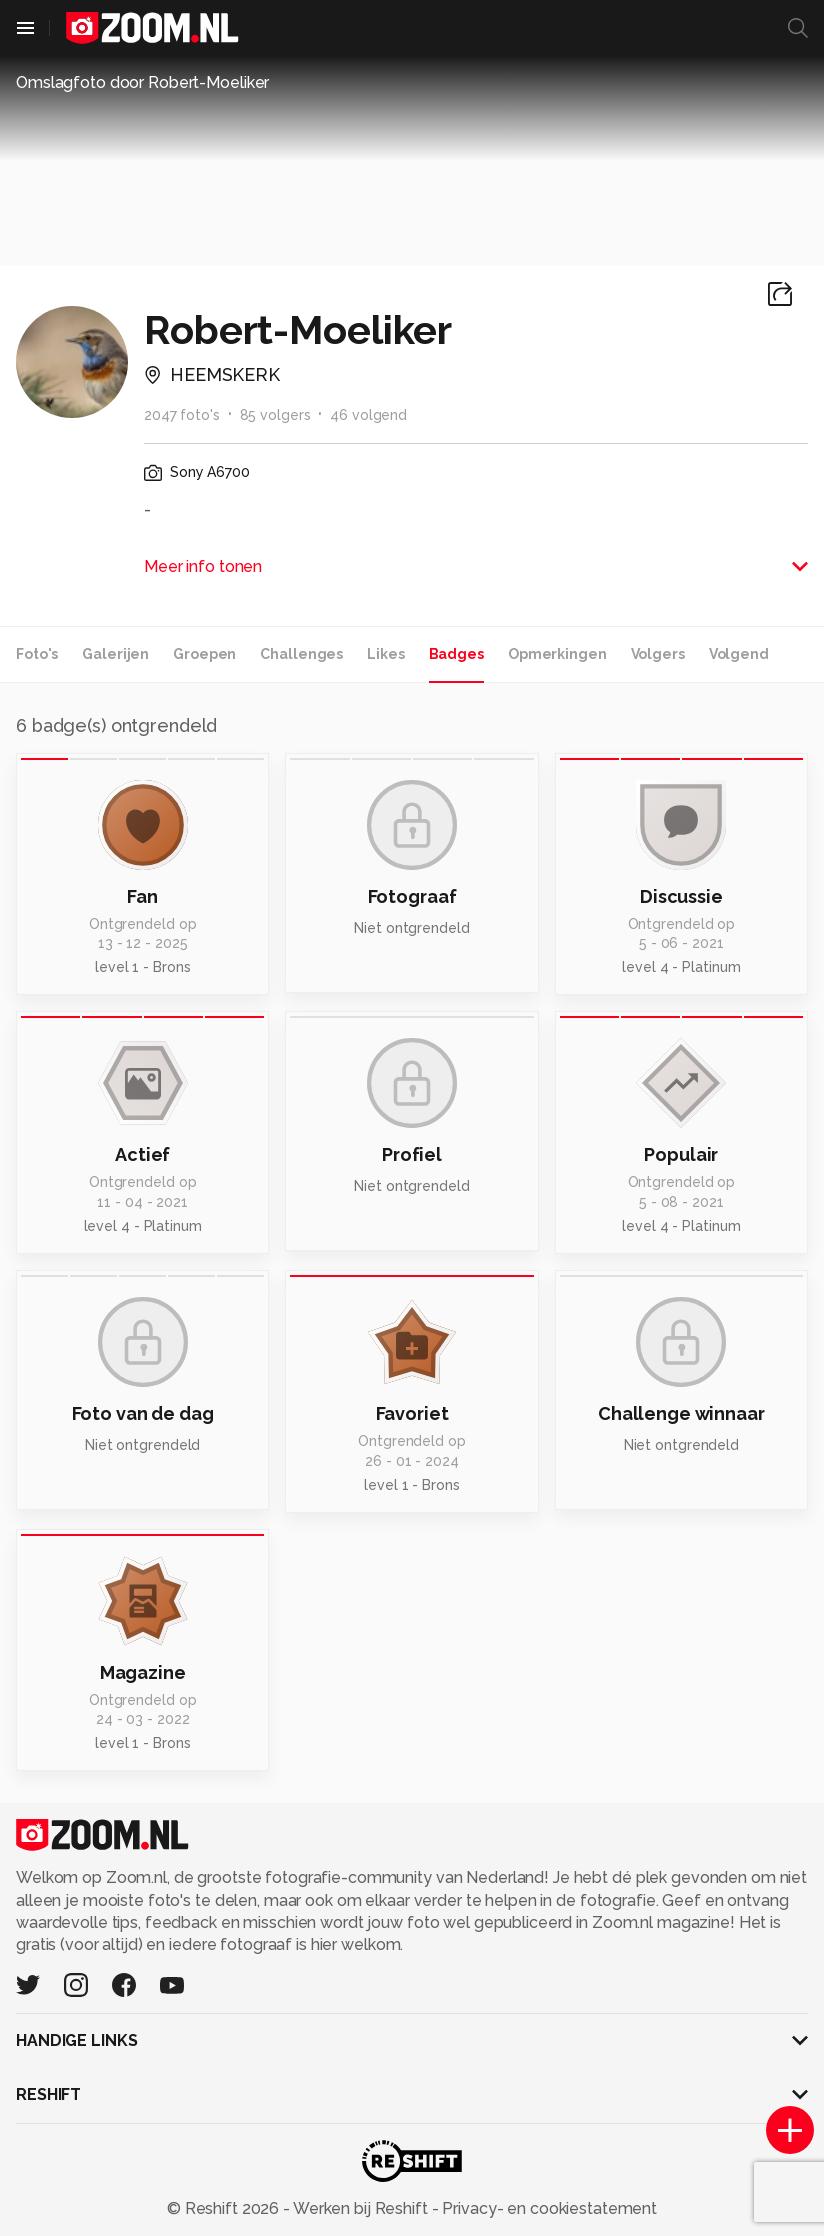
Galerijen (115, 654)
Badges (456, 654)
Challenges (301, 654)
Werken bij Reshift (361, 2208)
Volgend (739, 654)
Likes (385, 654)
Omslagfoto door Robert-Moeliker (142, 82)
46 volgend (368, 415)
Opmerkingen (557, 654)
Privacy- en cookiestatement (547, 2208)
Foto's (37, 654)
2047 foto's (182, 415)
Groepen (204, 654)
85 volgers (275, 415)
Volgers (658, 654)
